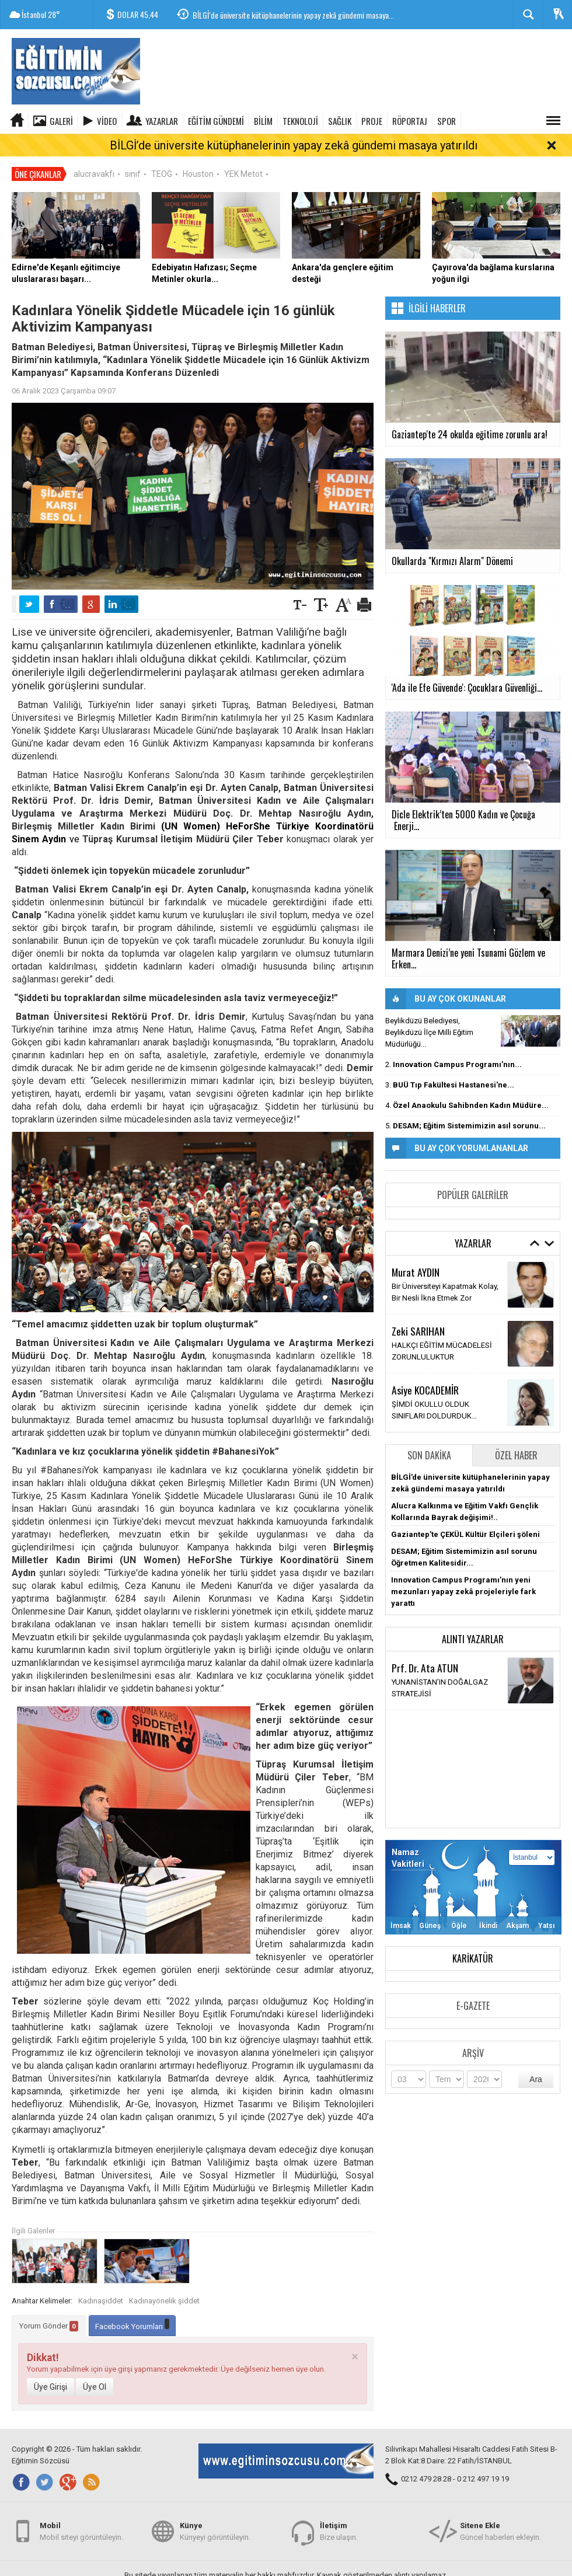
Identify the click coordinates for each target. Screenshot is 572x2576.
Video (107, 120)
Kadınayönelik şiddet (164, 2281)
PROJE (371, 120)
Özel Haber (516, 1435)
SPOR (446, 120)
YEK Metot (243, 154)
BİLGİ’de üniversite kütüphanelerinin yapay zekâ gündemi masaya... (293, 15)
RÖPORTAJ (409, 120)
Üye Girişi (50, 2367)
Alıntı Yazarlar (473, 1619)
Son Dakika (429, 1435)
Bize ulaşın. (339, 2531)
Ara (535, 2059)
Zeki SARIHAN (418, 1311)
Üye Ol (94, 2367)
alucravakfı (94, 154)
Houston (198, 154)
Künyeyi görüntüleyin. (215, 2531)
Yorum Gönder (48, 2306)
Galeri (61, 120)
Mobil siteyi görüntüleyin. (81, 2531)
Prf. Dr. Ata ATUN (425, 1647)
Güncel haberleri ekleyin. (500, 2531)
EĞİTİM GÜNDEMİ (216, 120)
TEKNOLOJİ (300, 120)
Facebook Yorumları (132, 2305)
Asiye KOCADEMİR (425, 1370)
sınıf (133, 154)
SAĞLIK (339, 120)
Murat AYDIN (416, 1252)
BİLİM (263, 120)
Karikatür (472, 1939)
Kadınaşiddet (100, 2281)
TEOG (161, 154)
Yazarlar (161, 120)
